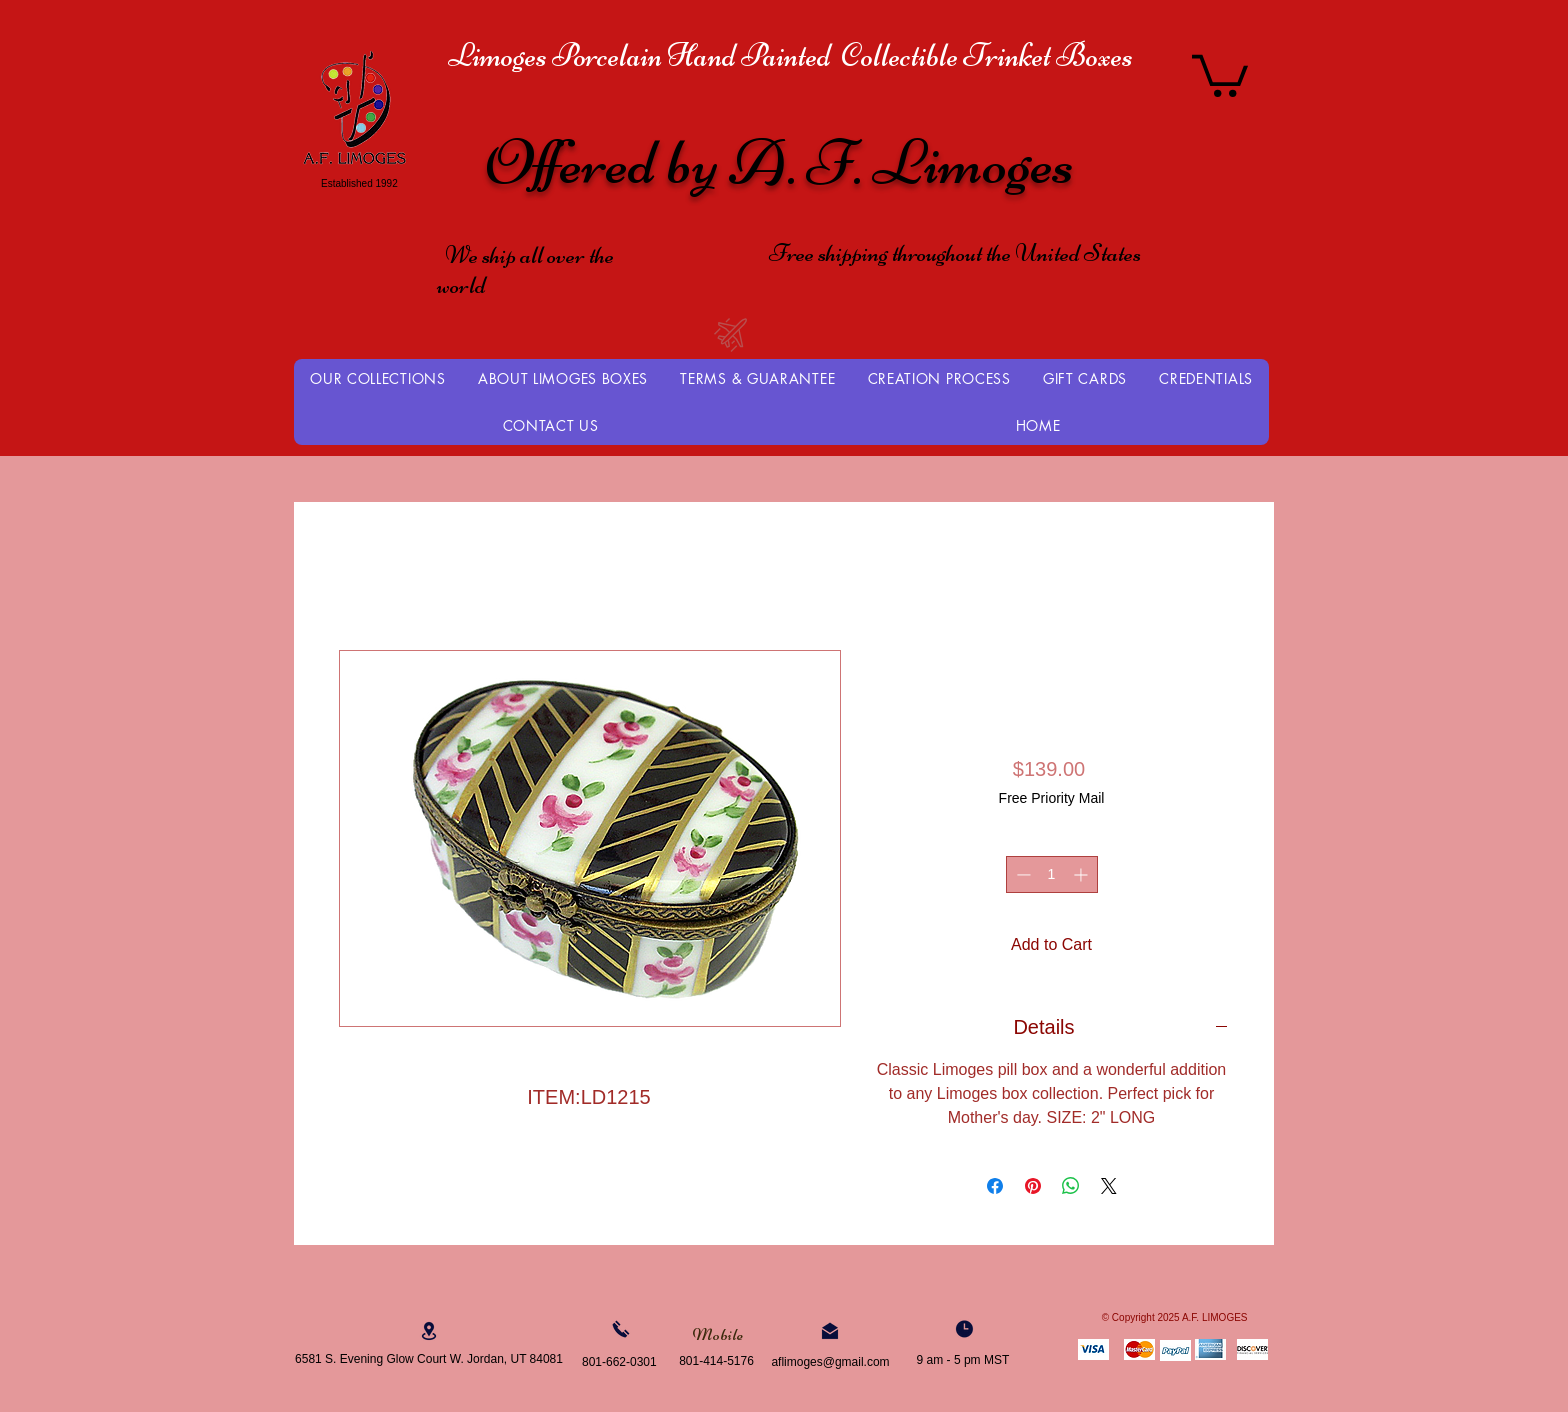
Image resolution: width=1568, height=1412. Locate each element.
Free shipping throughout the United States (955, 253)
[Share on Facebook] (995, 1186)
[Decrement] (1021, 874)
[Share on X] (1109, 1186)
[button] (1220, 73)
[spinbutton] (1052, 874)
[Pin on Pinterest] (1033, 1186)
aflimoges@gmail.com (830, 1362)
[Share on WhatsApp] (1071, 1186)
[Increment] (1082, 874)
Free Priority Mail (1052, 798)
